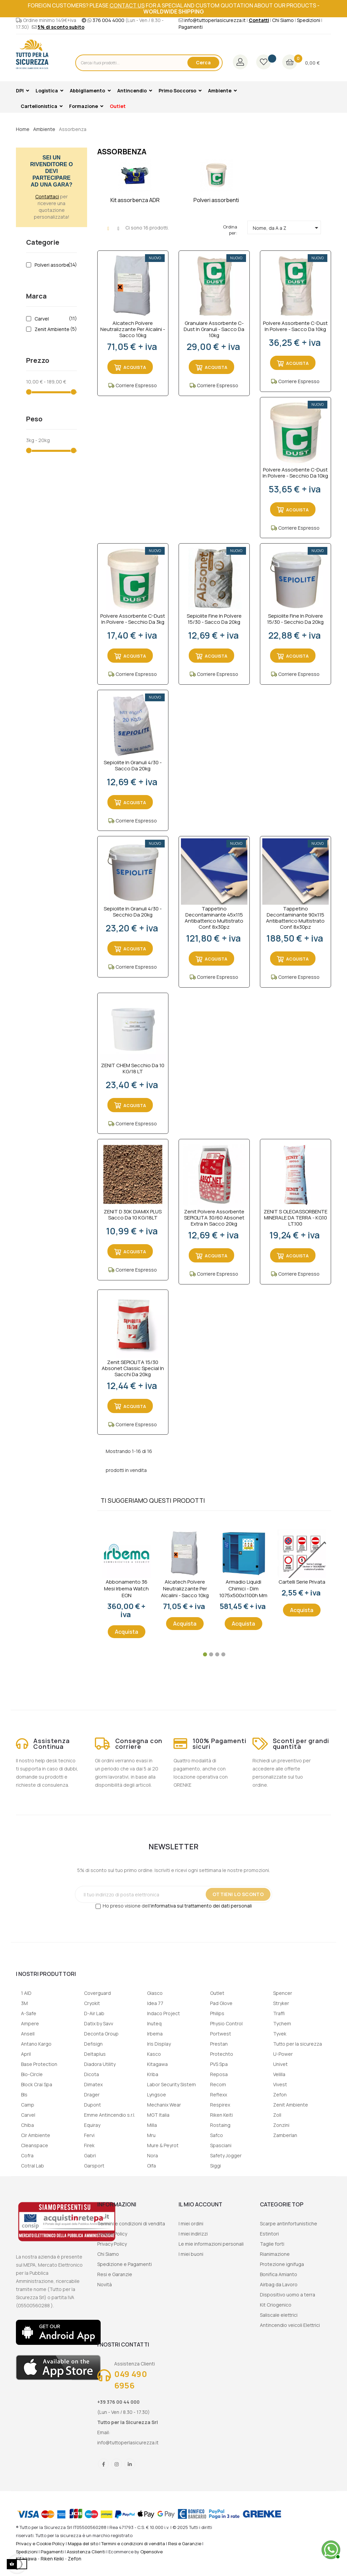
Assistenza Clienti (86, 2552)
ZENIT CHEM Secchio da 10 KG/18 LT (132, 1068)
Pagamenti (191, 27)
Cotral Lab (32, 2165)
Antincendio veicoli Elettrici (290, 2325)
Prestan (219, 2044)
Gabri (90, 2155)
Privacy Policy (112, 2244)
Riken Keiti (221, 2115)
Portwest (220, 2033)
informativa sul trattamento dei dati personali (201, 1905)
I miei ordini (191, 2223)
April (26, 2054)
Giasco (155, 1993)
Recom (218, 2084)
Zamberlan (285, 2135)
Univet (280, 2064)
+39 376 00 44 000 (118, 2402)
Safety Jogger (226, 2155)
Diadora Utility (100, 2064)
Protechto (221, 2054)
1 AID (26, 1993)
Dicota (91, 2074)
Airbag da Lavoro (279, 2284)
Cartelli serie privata (302, 1582)
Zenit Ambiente (55, 329)
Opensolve (151, 2552)
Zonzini (281, 2125)
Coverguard (97, 1993)
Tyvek (279, 2033)
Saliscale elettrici (279, 2315)
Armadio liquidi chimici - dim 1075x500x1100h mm (243, 1589)
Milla (152, 2125)
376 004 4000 (108, 20)
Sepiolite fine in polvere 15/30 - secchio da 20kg (295, 619)
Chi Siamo (283, 20)
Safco (216, 2135)
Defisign (93, 2044)
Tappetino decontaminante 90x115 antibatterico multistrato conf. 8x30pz (295, 918)
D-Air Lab (94, 2013)
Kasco (154, 2054)
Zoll (277, 2115)
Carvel (55, 319)
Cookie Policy (112, 2233)
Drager (92, 2094)
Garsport (94, 2165)
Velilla (279, 2074)
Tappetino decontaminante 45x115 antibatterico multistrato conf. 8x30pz (214, 918)
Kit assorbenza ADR (135, 200)
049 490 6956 (130, 2379)
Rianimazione (275, 2254)
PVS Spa (219, 2064)
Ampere (30, 2023)
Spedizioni (308, 20)
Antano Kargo (36, 2044)
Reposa (219, 2074)
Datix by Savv (98, 2023)
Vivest (280, 2084)
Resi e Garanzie (114, 2274)
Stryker (281, 2003)
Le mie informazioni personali (211, 2244)
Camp (27, 2104)
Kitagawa (157, 2064)
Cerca (203, 62)
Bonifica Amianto (278, 2274)
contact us (127, 5)
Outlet (217, 1993)
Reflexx (218, 2094)
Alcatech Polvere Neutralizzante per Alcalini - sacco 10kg (132, 329)
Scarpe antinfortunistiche (288, 2223)
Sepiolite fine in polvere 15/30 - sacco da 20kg (214, 619)
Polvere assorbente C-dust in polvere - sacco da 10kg (295, 326)
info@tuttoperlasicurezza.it (215, 20)
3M (24, 2003)
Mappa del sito (83, 2543)
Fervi (89, 2135)
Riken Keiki (52, 2558)
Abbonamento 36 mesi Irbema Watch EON (126, 1589)
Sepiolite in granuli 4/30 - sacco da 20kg (133, 765)
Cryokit (92, 2003)
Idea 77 (155, 2003)
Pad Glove (221, 2003)
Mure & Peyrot (163, 2145)
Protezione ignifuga (282, 2264)
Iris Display (159, 2044)
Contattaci (47, 196)
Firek (89, 2145)
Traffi (279, 2013)
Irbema (155, 2033)
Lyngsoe (156, 2094)
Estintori (269, 2233)
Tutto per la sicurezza (297, 2044)
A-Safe (28, 2013)
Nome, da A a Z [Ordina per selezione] (287, 228)
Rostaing (220, 2125)
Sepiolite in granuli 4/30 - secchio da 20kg (133, 912)
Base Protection (39, 2064)
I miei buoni (191, 2254)
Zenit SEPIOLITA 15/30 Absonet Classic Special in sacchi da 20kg (133, 1368)
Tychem (282, 2023)
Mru (151, 2135)
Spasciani (220, 2145)
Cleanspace (34, 2145)
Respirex (220, 2104)
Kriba (152, 2074)
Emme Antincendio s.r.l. (109, 2115)
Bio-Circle (32, 2074)
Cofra (27, 2155)
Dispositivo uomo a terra (287, 2294)
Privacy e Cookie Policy (40, 2543)
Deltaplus (95, 2054)
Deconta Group (101, 2033)
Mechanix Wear (164, 2104)
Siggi (215, 2165)
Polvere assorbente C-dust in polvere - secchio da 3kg (132, 619)
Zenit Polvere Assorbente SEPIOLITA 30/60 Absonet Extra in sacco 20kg (214, 1218)
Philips (217, 2013)
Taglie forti (272, 2244)
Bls (24, 2094)
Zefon (280, 2094)
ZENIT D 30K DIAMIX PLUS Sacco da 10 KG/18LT (133, 1215)
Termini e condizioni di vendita (131, 2223)
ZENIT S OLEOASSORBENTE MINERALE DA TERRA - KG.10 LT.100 (295, 1218)
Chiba (27, 2125)
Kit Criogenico (275, 2305)
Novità (104, 2284)
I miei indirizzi (193, 2233)
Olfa (151, 2165)
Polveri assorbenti (55, 265)
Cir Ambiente (35, 2135)
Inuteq (154, 2023)
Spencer (282, 1993)
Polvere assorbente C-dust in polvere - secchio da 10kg (295, 473)
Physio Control (226, 2023)
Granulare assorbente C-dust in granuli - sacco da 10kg (214, 329)
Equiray (92, 2125)
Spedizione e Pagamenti (124, 2264)
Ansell (28, 2033)
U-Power (283, 2054)
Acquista (126, 1631)
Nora (152, 2155)
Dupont (92, 2104)
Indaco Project (163, 2013)
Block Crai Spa (36, 2084)
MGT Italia (158, 2115)
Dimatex (93, 2084)
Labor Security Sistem (171, 2084)
